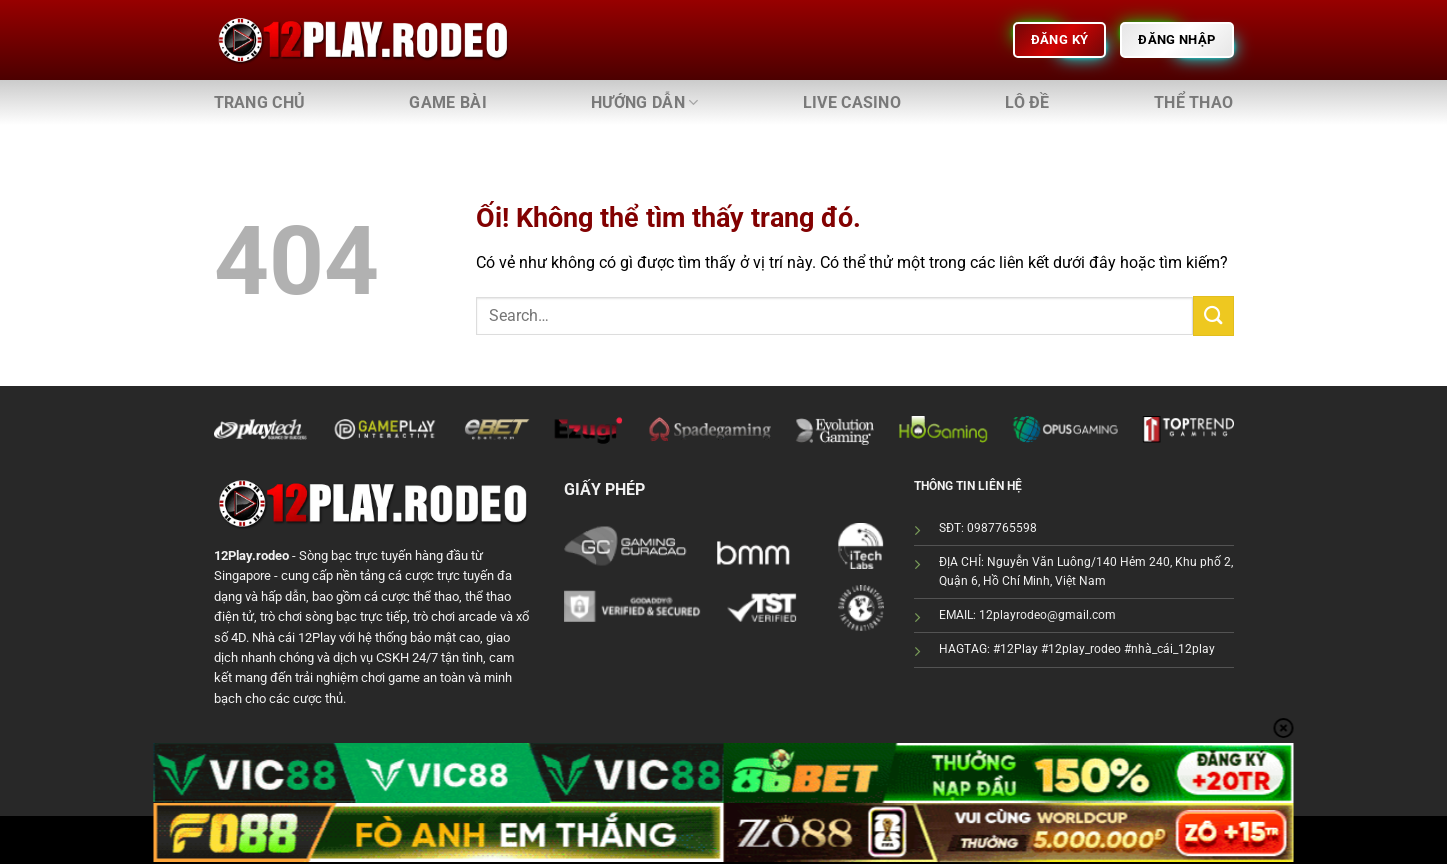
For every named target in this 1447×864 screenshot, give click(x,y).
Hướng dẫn (644, 103)
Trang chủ (260, 102)
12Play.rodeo (251, 555)
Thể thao (1194, 102)
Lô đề (1027, 102)
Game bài (448, 102)
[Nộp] (1213, 315)
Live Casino (852, 102)
